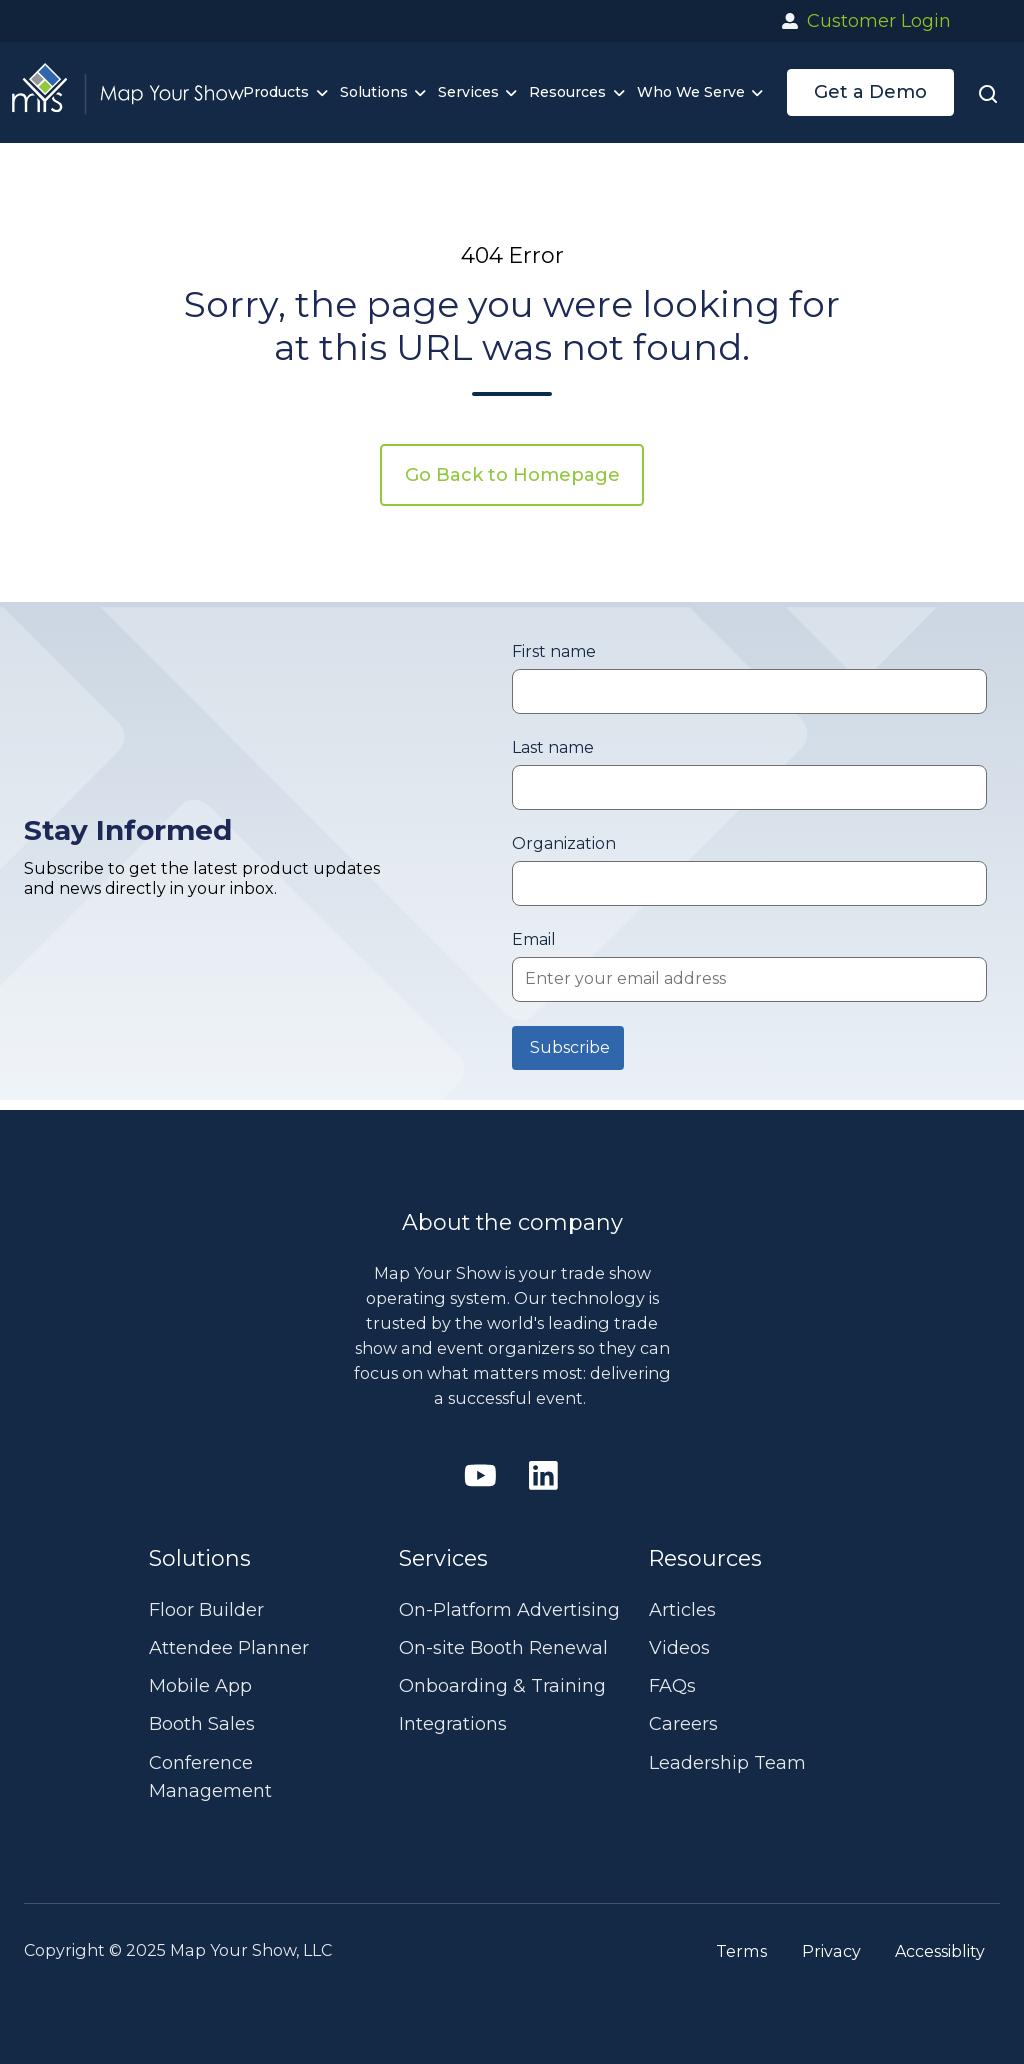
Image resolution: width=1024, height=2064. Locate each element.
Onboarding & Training (502, 1686)
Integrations (453, 1724)
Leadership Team (727, 1763)
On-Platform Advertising (509, 1610)
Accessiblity (940, 1951)
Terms (741, 1951)
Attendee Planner (229, 1648)
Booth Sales (202, 1724)
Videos (679, 1648)
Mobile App (200, 1686)
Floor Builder (206, 1610)
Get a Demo (870, 92)
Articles (682, 1610)
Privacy (831, 1951)
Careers (683, 1724)
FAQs (672, 1686)
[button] (988, 93)
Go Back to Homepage (512, 475)
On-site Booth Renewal (503, 1648)
